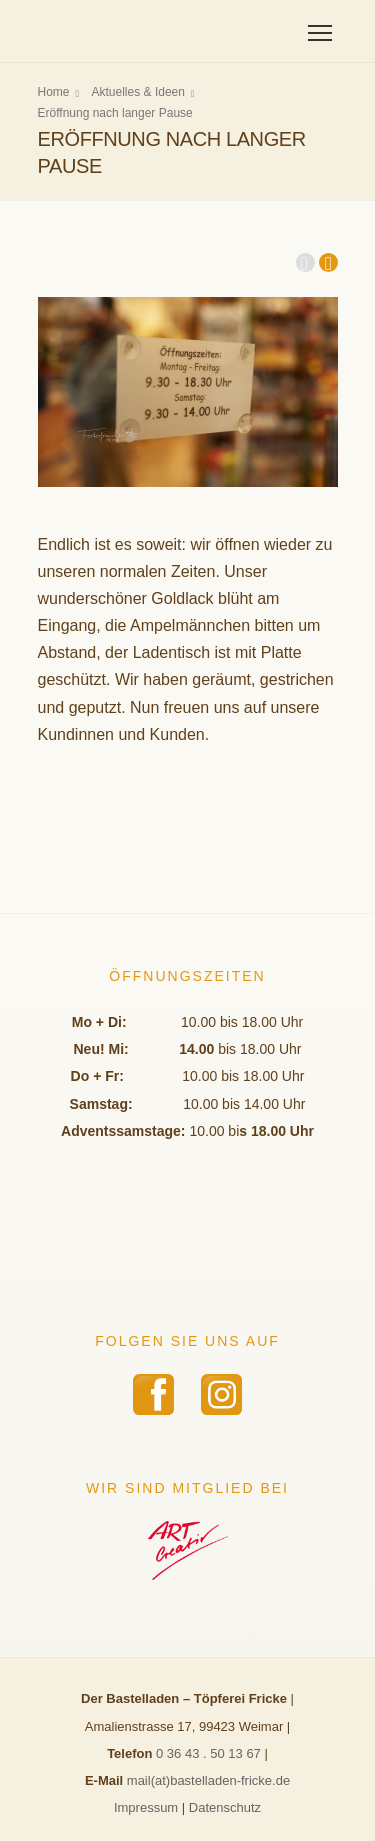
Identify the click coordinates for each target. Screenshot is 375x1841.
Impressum (146, 1807)
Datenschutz (225, 1807)
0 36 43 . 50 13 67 (208, 1753)
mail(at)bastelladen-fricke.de (208, 1780)
